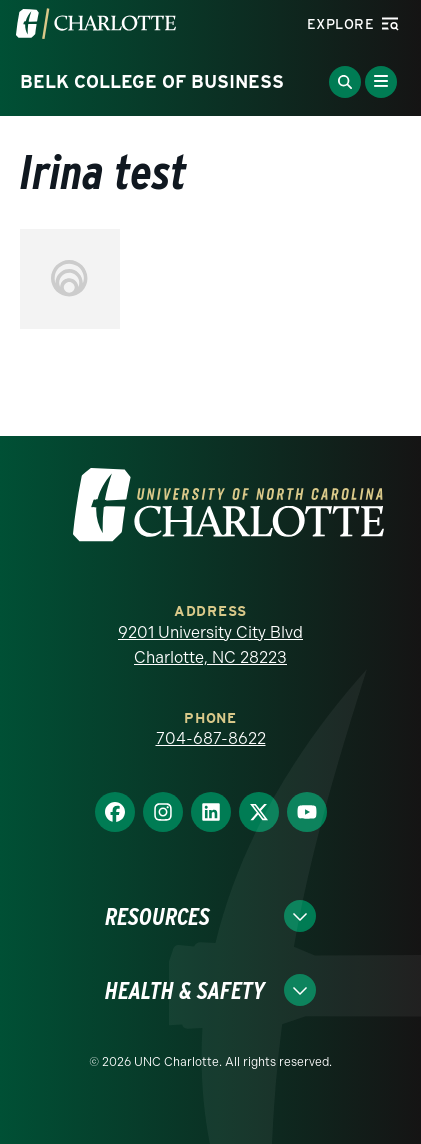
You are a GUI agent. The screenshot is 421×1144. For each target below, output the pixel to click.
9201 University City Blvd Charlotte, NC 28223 (210, 645)
